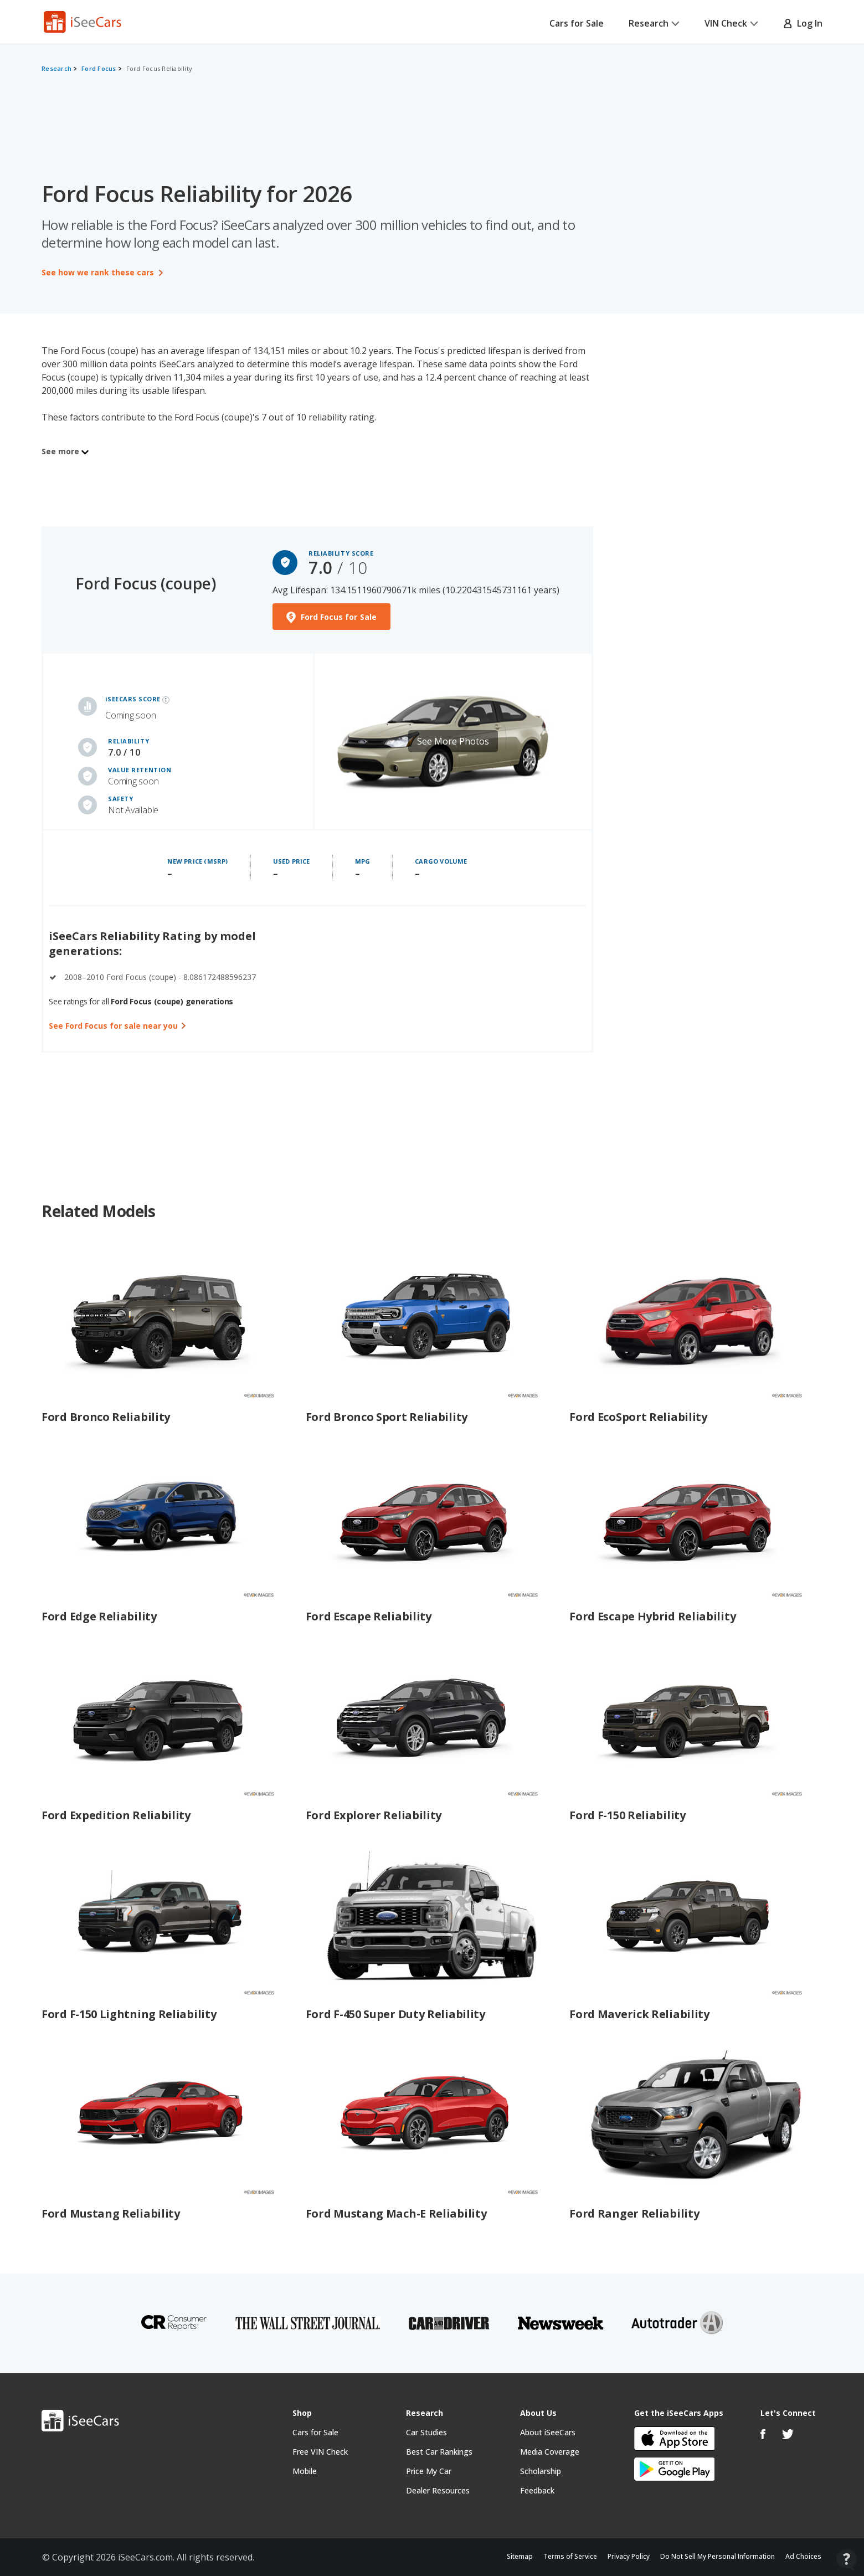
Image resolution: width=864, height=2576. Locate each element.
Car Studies (426, 2432)
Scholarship (540, 2471)
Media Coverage (549, 2451)
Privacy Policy (629, 2556)
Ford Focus (98, 68)
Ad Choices (803, 2556)
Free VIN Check (320, 2451)
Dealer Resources (438, 2490)
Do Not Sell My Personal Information (717, 2556)
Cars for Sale (576, 23)
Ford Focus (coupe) (145, 583)
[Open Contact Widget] (846, 2559)
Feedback (537, 2490)
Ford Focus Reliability (159, 68)
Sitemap (520, 2556)
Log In (802, 23)
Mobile (304, 2471)
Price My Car (428, 2471)
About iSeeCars (547, 2432)
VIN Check (731, 23)
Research (654, 23)
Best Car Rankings (439, 2451)
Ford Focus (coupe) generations (172, 1001)
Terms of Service (570, 2556)
